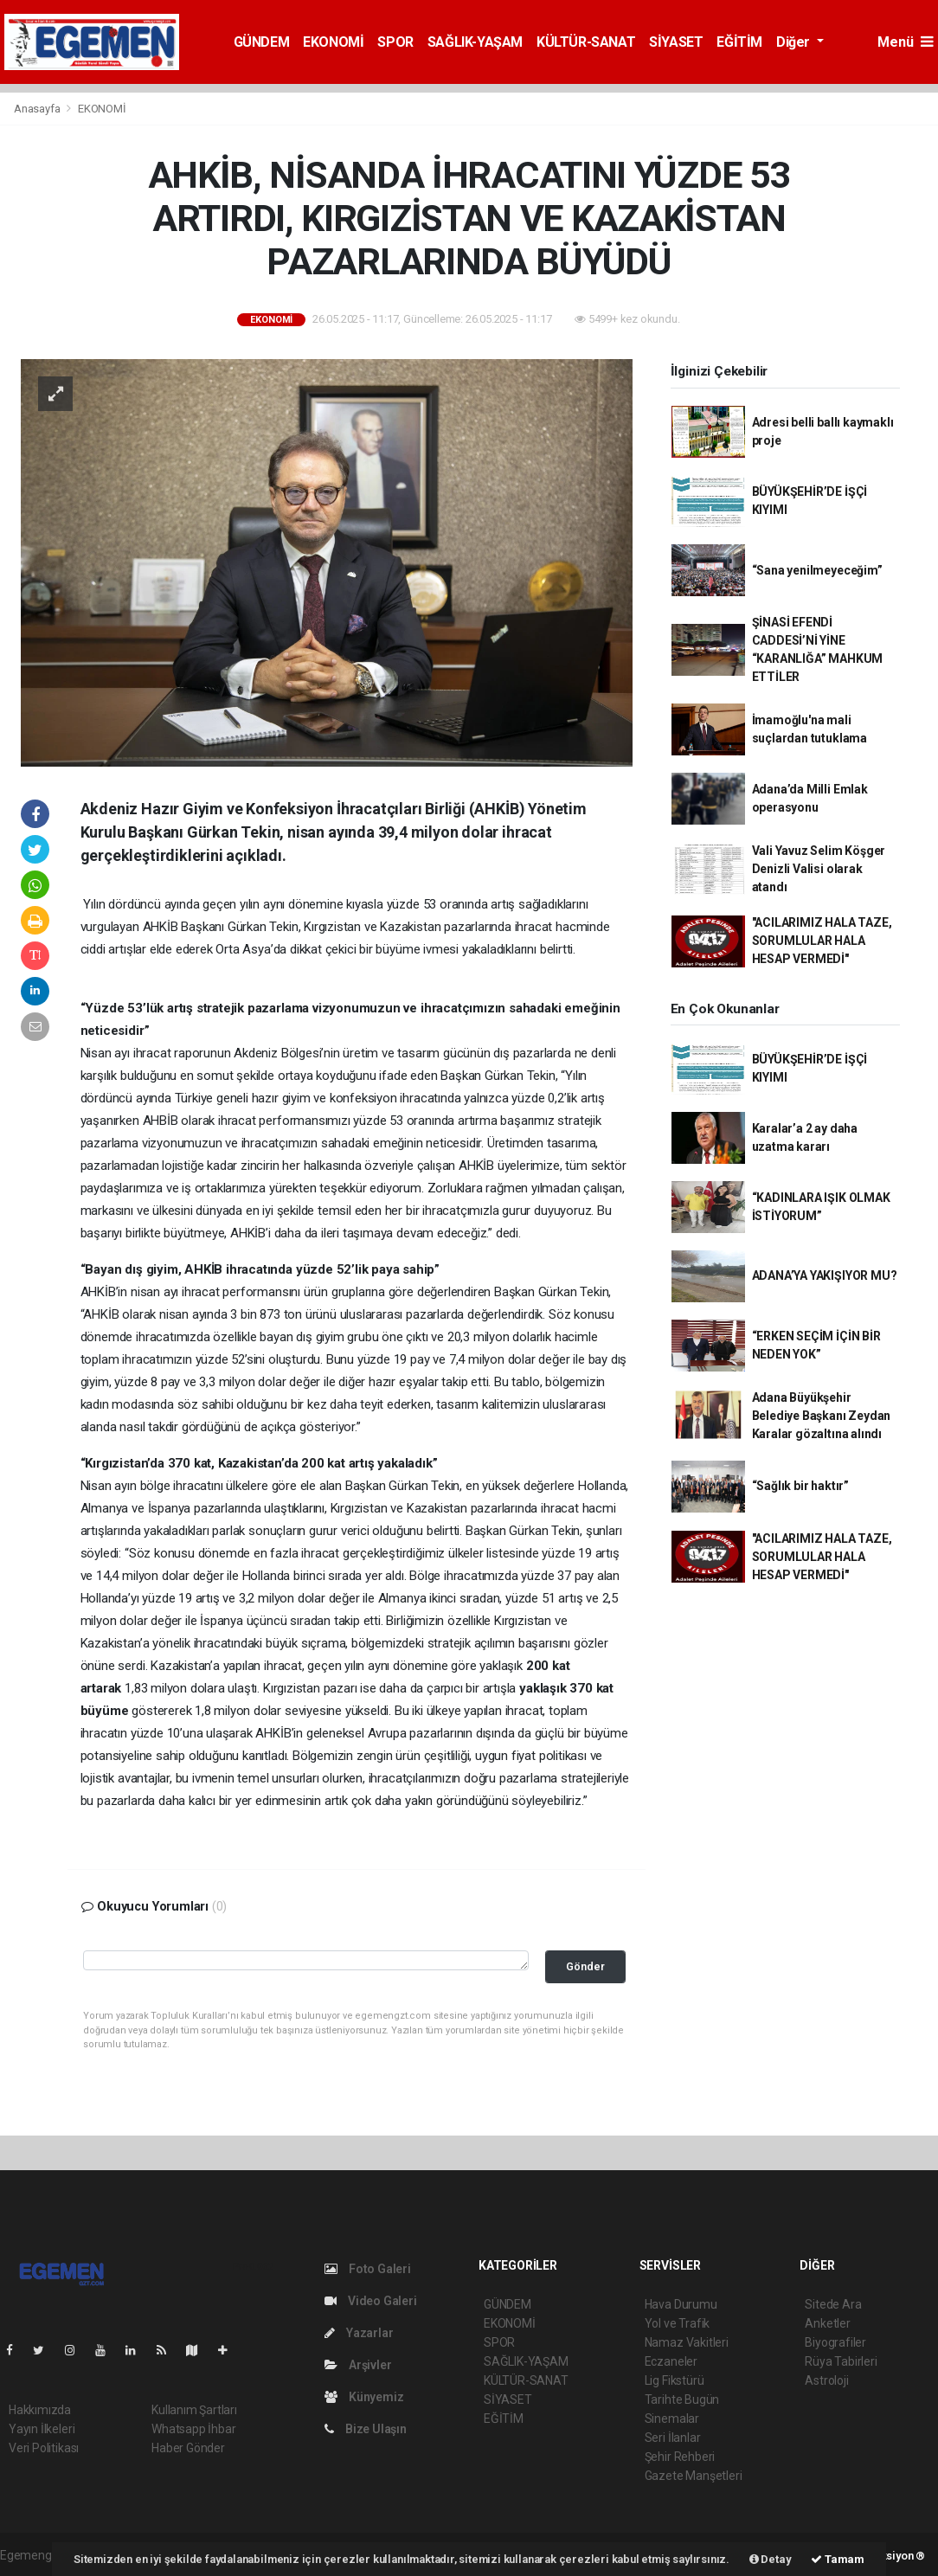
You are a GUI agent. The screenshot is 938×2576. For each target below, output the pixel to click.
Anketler (827, 2323)
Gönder (585, 1966)
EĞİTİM (739, 42)
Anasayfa (38, 108)
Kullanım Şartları (194, 2410)
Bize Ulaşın (365, 2429)
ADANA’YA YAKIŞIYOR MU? (824, 1275)
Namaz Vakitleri (687, 2342)
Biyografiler (835, 2342)
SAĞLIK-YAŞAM (475, 42)
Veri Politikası (44, 2448)
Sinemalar (672, 2418)
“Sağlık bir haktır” (800, 1486)
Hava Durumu (681, 2304)
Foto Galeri (367, 2269)
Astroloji (826, 2380)
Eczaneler (671, 2361)
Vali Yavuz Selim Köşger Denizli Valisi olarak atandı (819, 869)
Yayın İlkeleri (41, 2429)
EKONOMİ (333, 42)
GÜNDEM (262, 42)
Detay (770, 2559)
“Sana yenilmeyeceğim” (817, 570)
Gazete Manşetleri (693, 2476)
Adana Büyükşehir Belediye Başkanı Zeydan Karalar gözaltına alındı (821, 1416)
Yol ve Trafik (677, 2323)
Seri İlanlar (673, 2437)
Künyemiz (363, 2397)
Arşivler (357, 2365)
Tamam (837, 2559)
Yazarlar (358, 2333)
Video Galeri (370, 2301)
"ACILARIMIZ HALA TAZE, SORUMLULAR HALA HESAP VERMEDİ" (822, 940)
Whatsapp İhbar (193, 2429)
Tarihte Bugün (682, 2399)
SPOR (395, 42)
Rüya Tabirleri (841, 2361)
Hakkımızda (40, 2410)
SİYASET (676, 42)
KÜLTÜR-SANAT (585, 42)
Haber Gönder (188, 2448)
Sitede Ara (833, 2304)
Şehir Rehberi (680, 2457)
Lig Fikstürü (674, 2380)
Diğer (794, 42)
